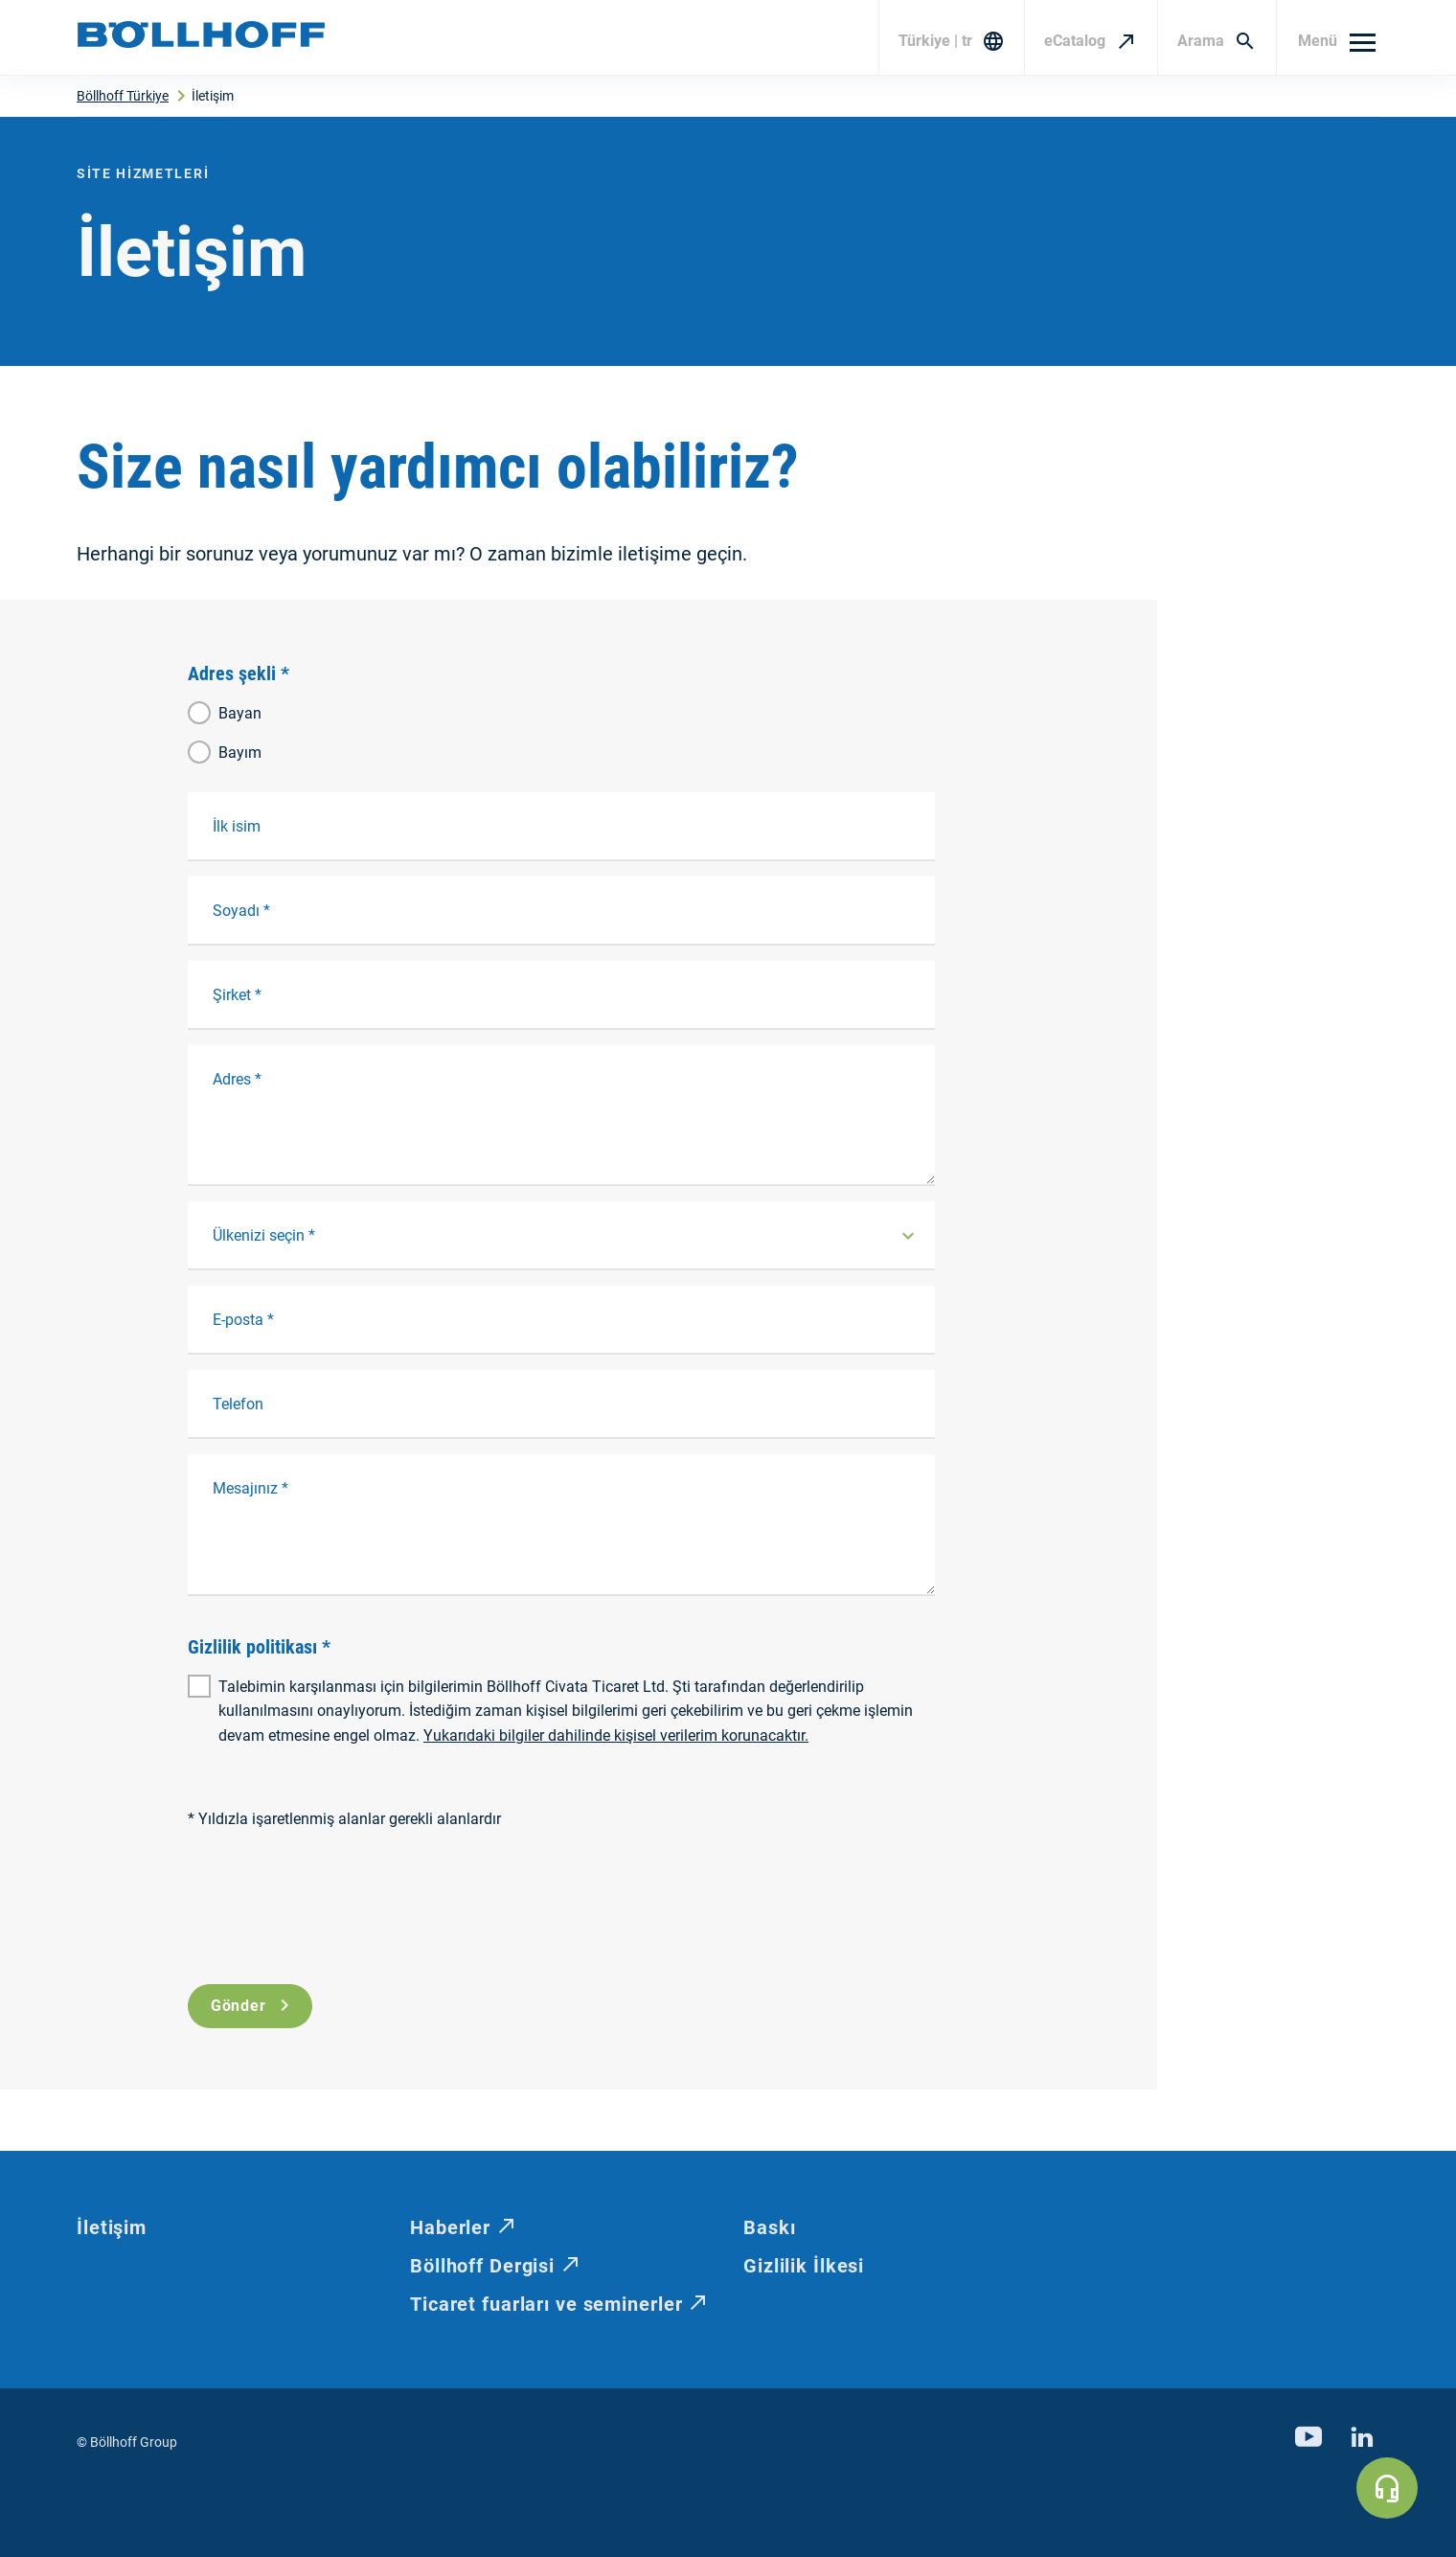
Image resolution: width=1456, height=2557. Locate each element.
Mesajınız (250, 1488)
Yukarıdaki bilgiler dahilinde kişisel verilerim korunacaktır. (615, 1735)
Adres (237, 1079)
